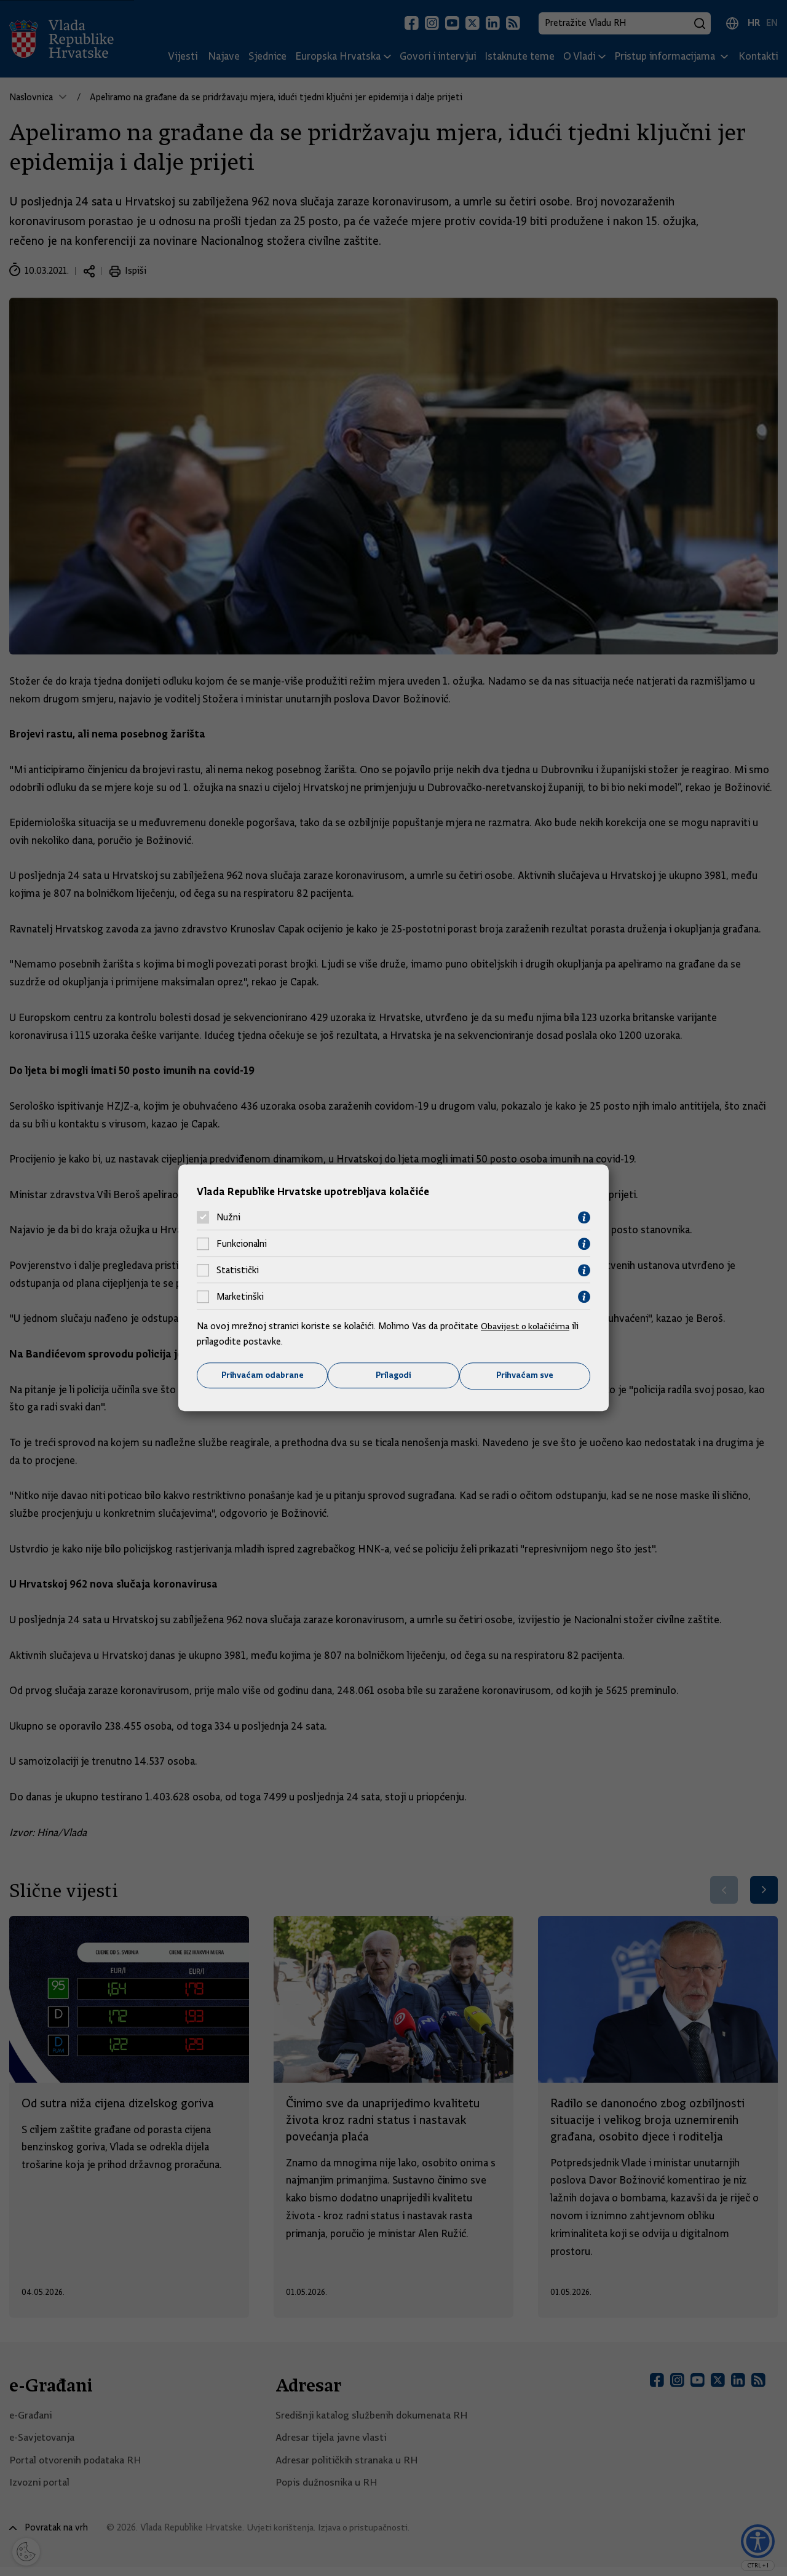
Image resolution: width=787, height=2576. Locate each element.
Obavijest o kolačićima (527, 1325)
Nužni (228, 1217)
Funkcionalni (241, 1243)
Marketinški (240, 1296)
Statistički (237, 1270)
